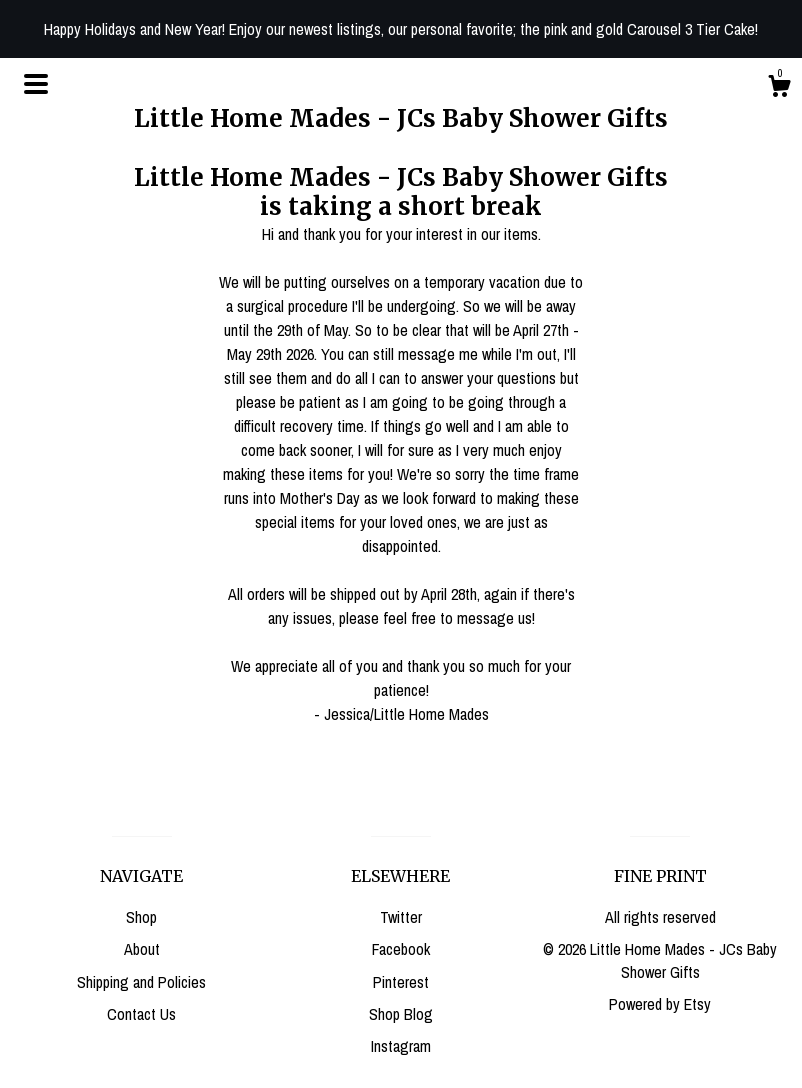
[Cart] (779, 89)
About (142, 949)
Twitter (401, 917)
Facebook (401, 949)
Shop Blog (401, 1014)
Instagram (401, 1046)
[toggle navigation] (36, 84)
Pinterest (401, 982)
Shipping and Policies (141, 982)
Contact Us (141, 1014)
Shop (141, 917)
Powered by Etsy (660, 1004)
